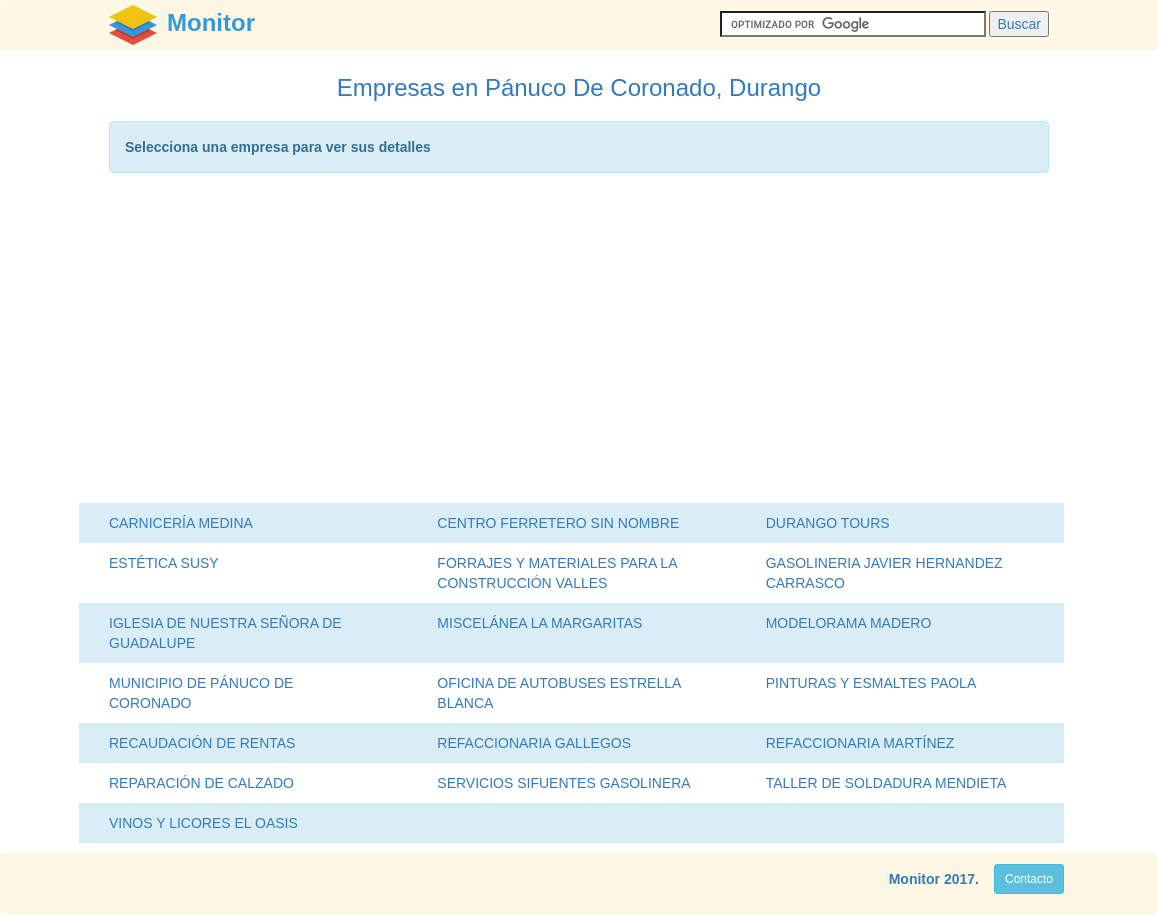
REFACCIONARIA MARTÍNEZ (860, 743)
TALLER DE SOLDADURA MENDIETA (886, 783)
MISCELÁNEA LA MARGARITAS (539, 623)
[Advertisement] (579, 343)
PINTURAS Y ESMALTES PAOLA (871, 683)
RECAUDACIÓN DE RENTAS (202, 743)
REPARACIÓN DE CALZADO (201, 783)
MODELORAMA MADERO (849, 623)
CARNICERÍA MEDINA (181, 523)
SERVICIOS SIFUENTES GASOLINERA (563, 783)
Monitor (914, 879)
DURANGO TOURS (828, 523)
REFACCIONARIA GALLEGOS (534, 743)
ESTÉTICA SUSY (164, 563)
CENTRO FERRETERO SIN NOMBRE (558, 523)
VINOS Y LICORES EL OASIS (203, 823)
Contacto (1029, 879)
